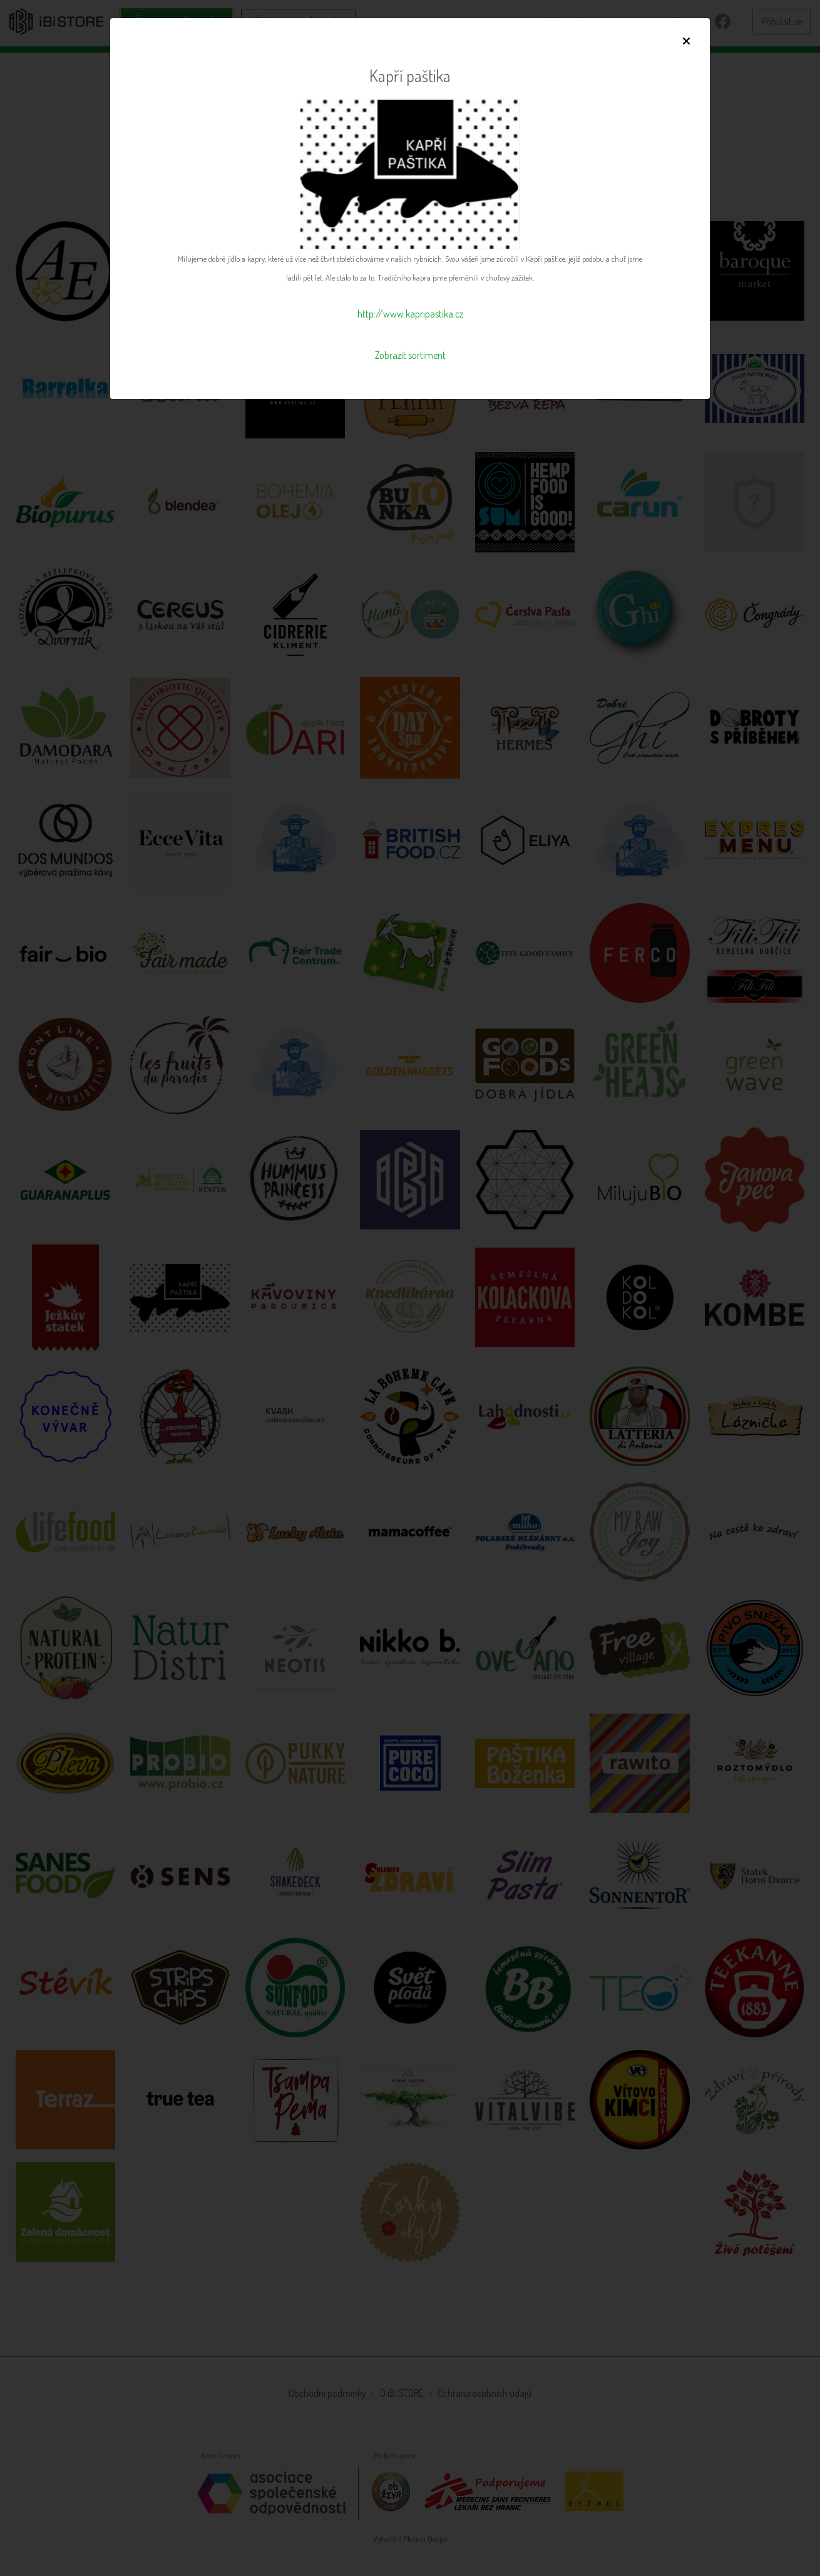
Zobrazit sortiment (410, 355)
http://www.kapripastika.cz (410, 314)
